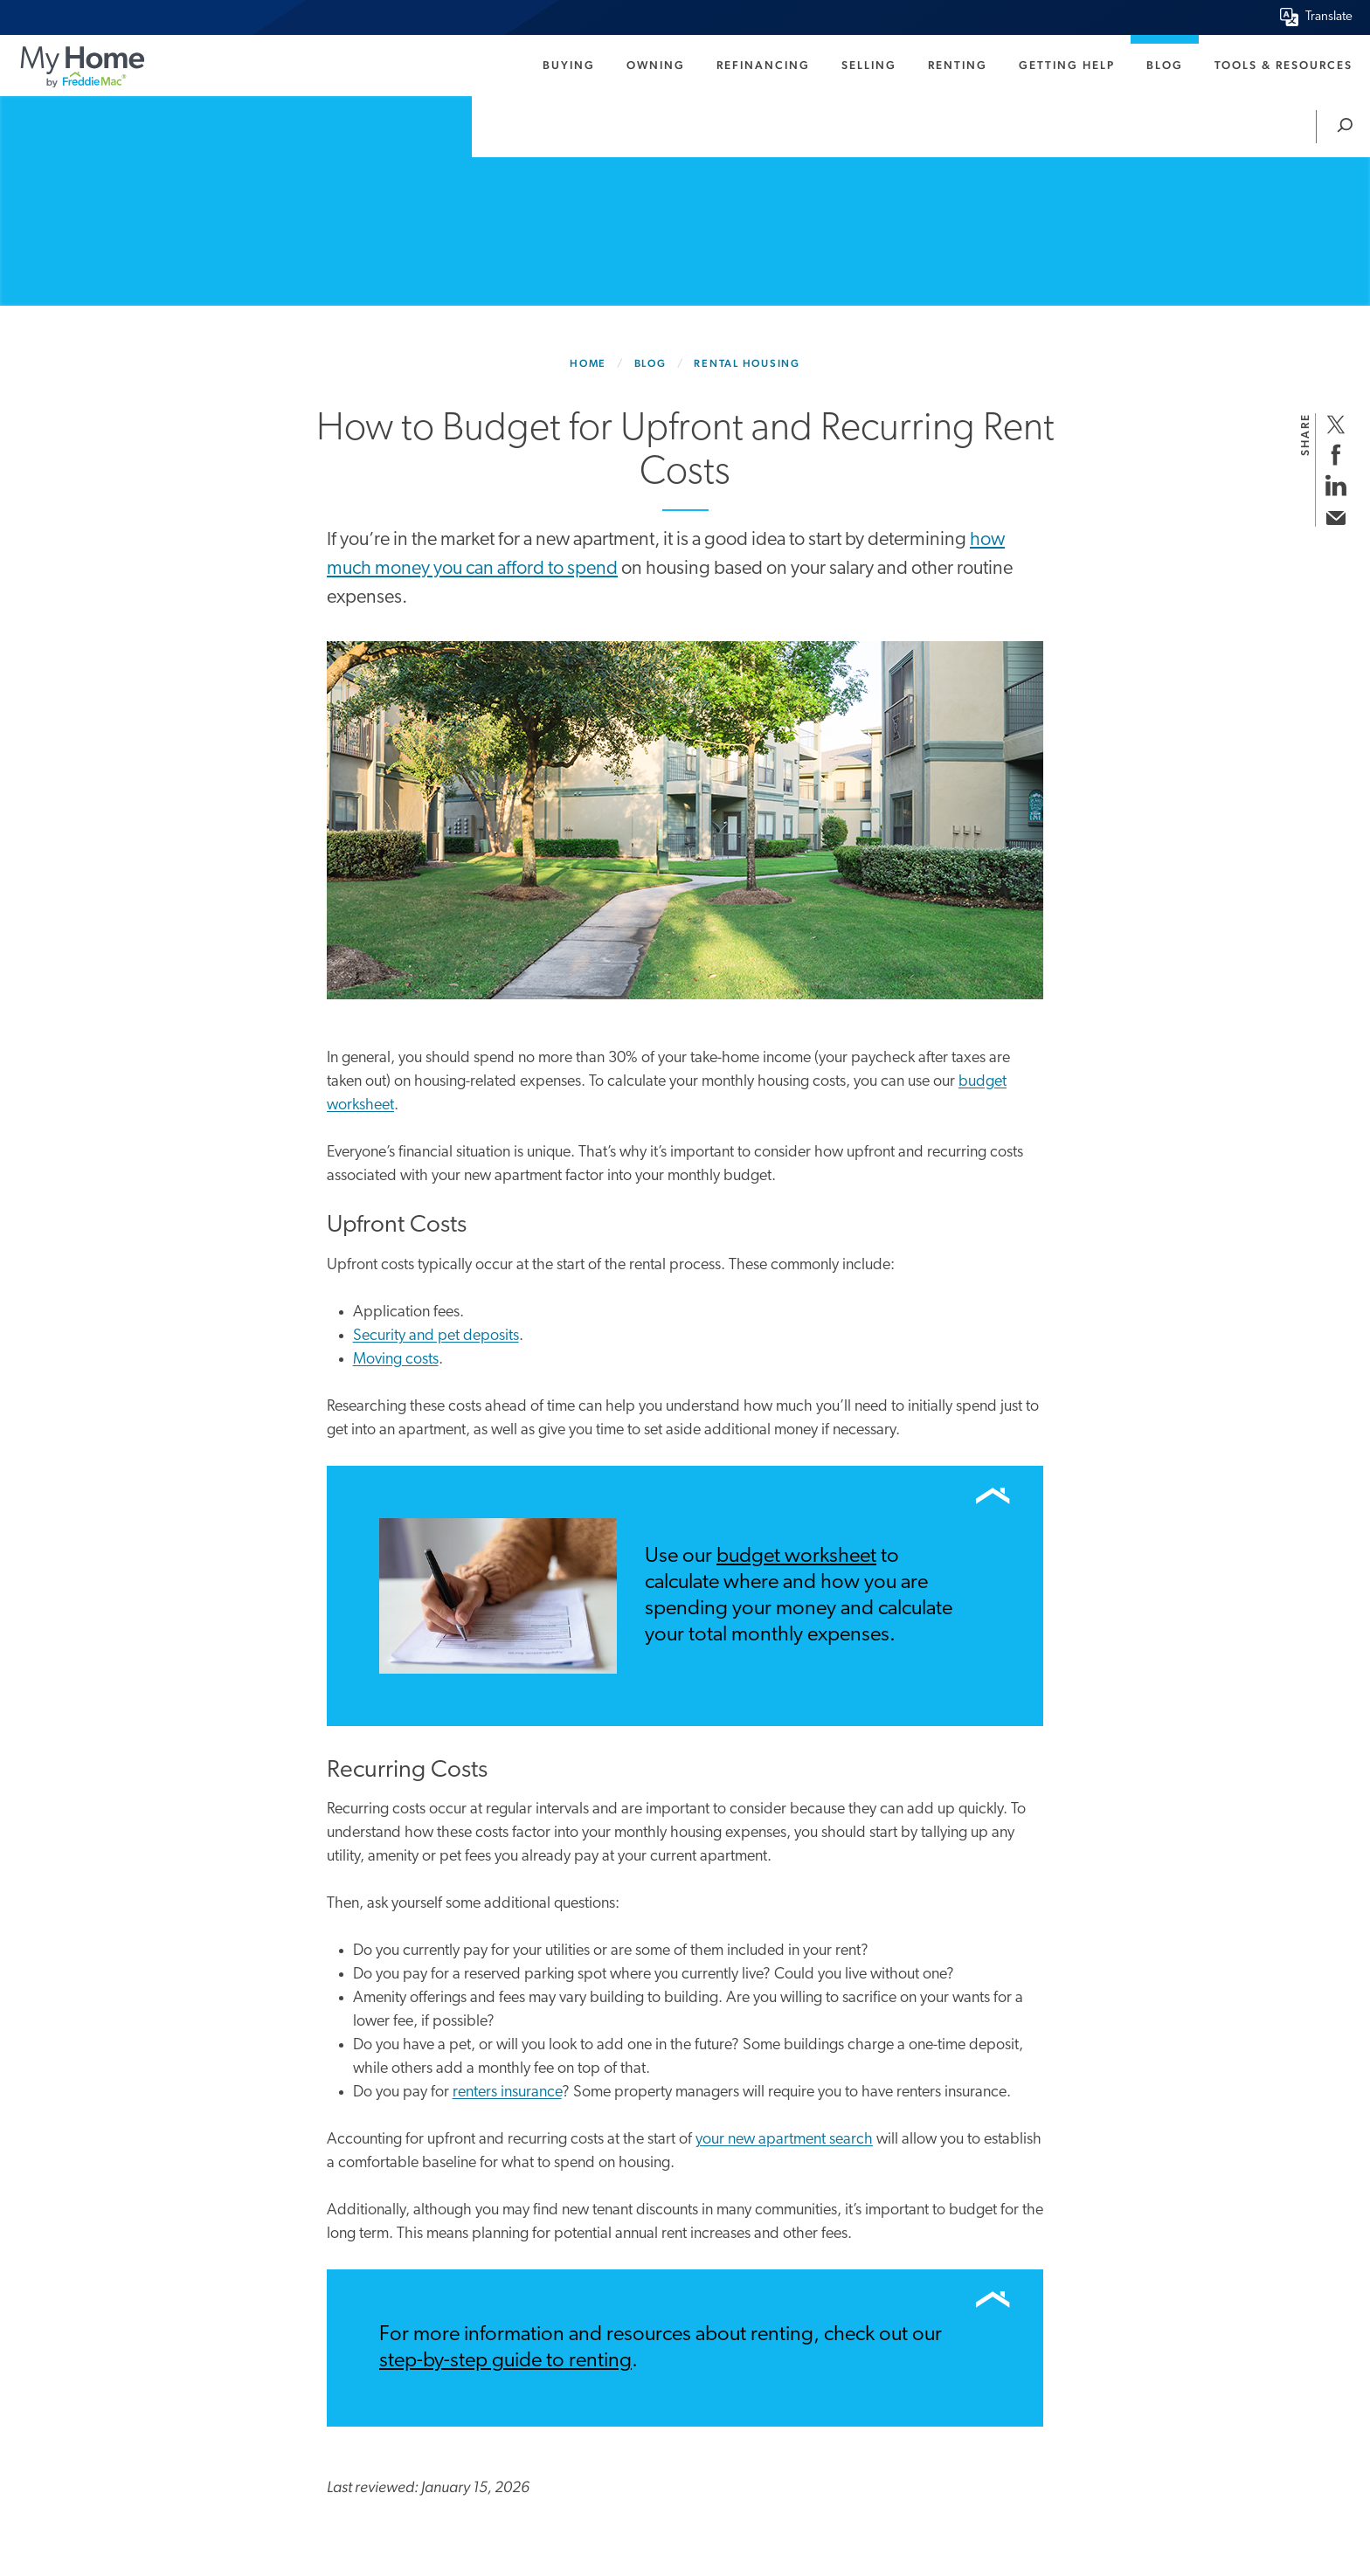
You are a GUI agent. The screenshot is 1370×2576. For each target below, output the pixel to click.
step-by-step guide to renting (505, 2361)
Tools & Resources (1283, 65)
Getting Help (1067, 65)
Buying (569, 65)
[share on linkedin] (1335, 485)
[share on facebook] (1335, 455)
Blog (1164, 65)
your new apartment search (784, 2139)
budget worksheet (796, 1556)
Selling (868, 65)
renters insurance (507, 2092)
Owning (655, 65)
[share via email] (1335, 516)
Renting (957, 65)
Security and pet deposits (436, 1336)
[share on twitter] (1335, 424)
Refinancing (763, 65)
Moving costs (396, 1359)
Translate (1329, 17)
